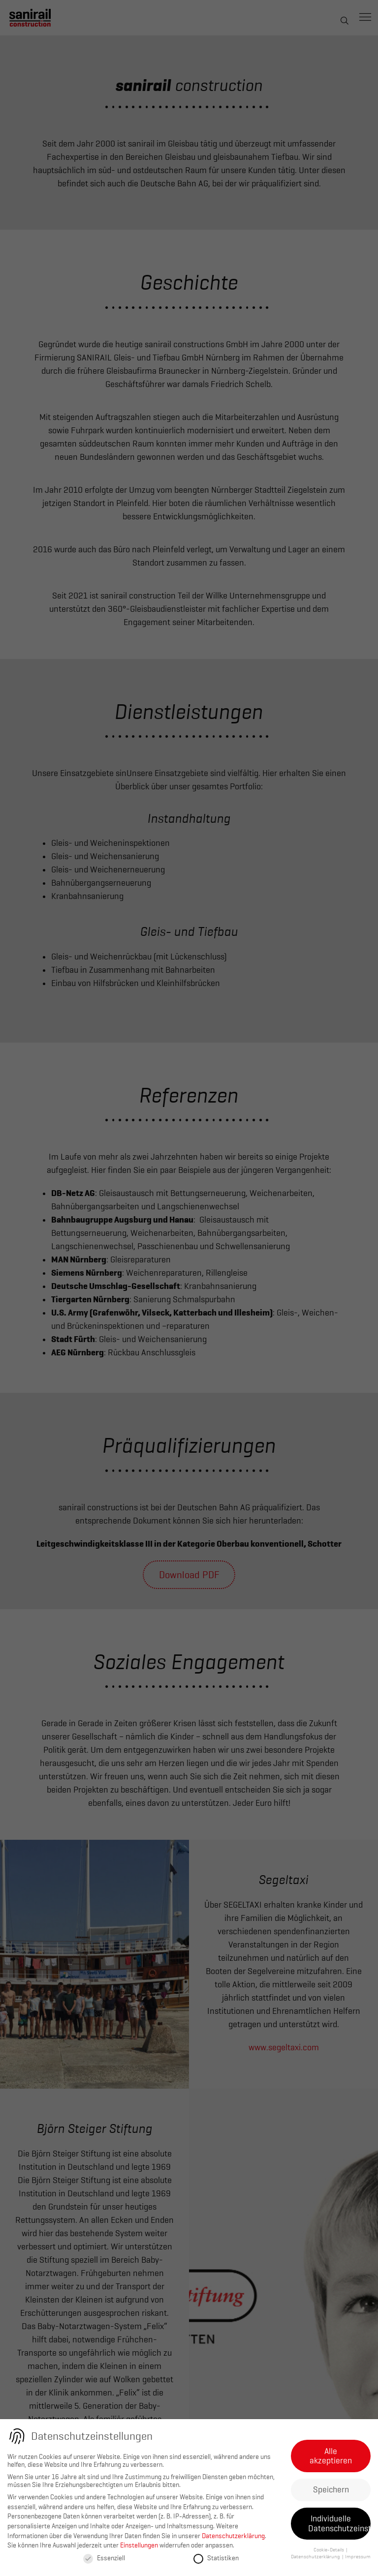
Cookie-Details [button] (329, 2549)
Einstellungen (139, 2545)
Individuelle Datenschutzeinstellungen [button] (339, 2523)
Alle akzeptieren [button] (331, 2456)
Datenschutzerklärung (233, 2536)
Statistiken (216, 2558)
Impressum (358, 2556)
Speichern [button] (331, 2489)
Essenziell (104, 2558)
